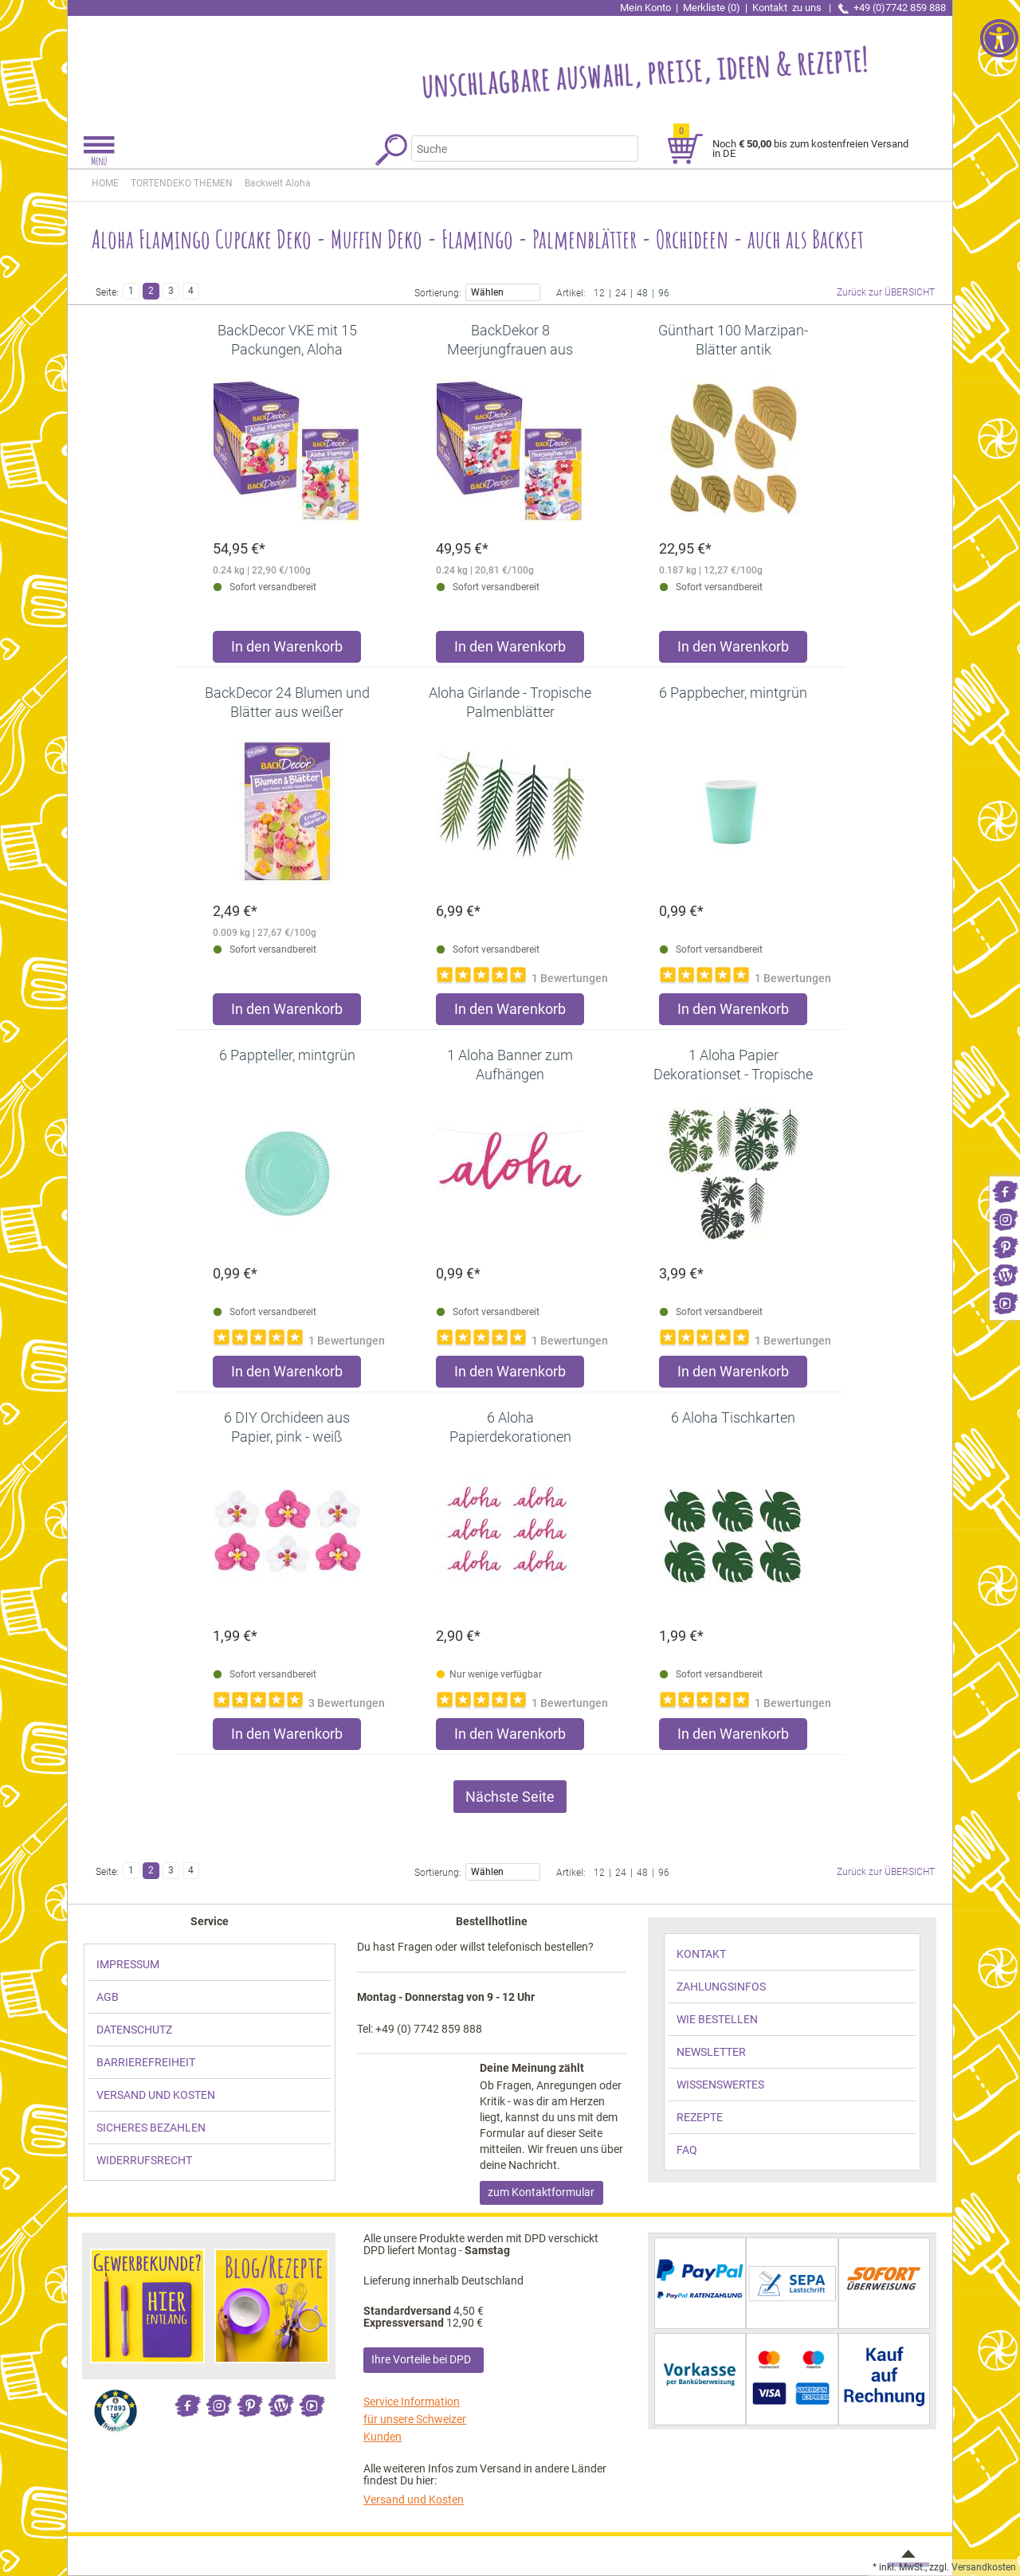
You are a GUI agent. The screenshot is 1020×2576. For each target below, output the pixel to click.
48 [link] (642, 292)
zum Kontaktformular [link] (541, 2192)
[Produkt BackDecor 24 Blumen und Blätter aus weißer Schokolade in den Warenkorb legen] (287, 1012)
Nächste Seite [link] (510, 1796)
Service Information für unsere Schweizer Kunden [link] (414, 2419)
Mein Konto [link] (645, 8)
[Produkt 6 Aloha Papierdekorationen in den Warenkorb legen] (510, 1737)
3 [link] (171, 290)
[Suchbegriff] (514, 148)
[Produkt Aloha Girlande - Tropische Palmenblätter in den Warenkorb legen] (510, 1012)
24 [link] (620, 292)
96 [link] (663, 292)
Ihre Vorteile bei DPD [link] (421, 2359)
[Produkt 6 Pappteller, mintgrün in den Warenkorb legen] (287, 1375)
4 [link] (191, 290)
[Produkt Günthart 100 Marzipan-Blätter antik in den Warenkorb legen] (733, 650)
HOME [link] (105, 183)
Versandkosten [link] (983, 2567)
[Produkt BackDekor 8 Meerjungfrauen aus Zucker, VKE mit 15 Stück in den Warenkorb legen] (510, 650)
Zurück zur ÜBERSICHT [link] (886, 292)
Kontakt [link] (788, 8)
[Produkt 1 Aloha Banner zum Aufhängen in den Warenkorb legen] (510, 1375)
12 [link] (599, 292)
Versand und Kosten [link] (413, 2499)
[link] (1005, 1190)
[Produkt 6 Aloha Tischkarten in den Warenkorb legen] (733, 1737)
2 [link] (151, 290)
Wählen (502, 291)
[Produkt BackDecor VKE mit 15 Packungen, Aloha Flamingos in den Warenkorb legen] (287, 650)
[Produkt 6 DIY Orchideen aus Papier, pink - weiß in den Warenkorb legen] (287, 1737)
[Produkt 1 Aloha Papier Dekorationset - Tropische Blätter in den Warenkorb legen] (733, 1375)
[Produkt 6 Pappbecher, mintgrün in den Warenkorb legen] (733, 1012)
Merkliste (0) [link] (711, 8)
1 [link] (131, 290)
